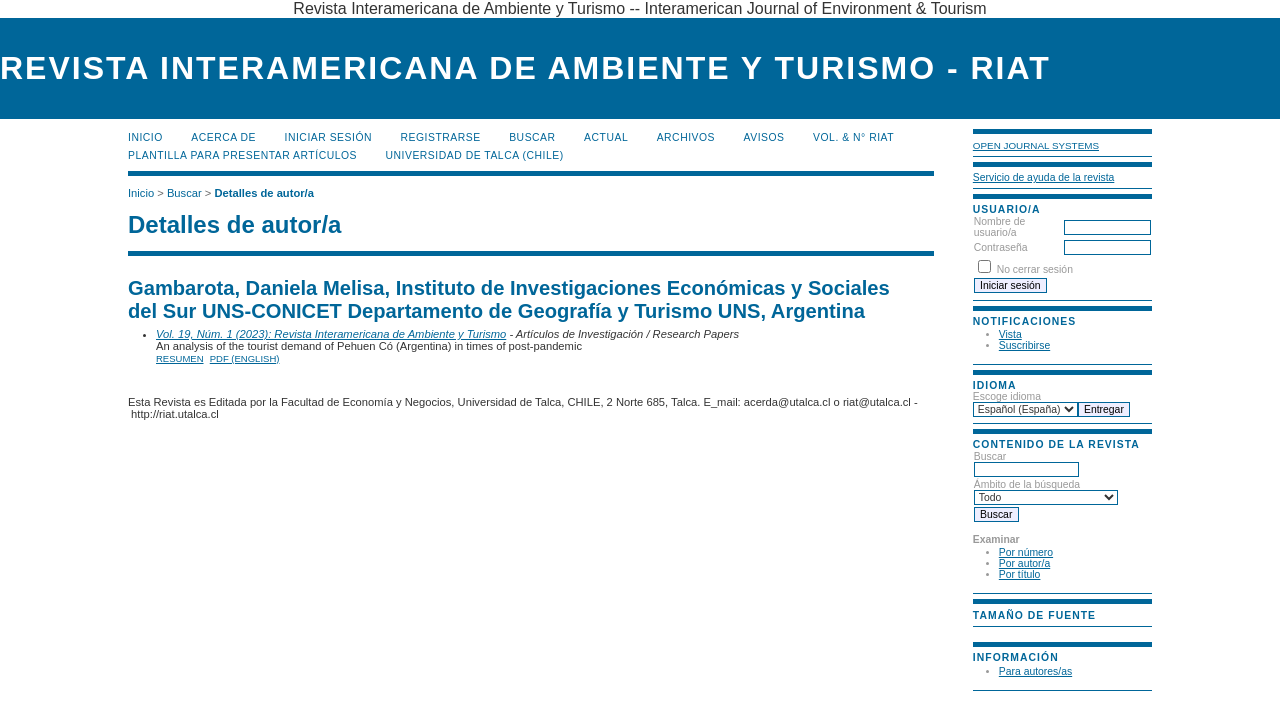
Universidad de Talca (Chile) (474, 155)
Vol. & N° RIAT (853, 137)
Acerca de (223, 137)
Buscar (532, 137)
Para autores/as (1035, 671)
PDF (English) (245, 358)
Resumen (180, 358)
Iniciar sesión (329, 137)
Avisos (764, 137)
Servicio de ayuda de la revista (1044, 177)
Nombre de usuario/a (999, 227)
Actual (606, 137)
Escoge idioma (1007, 396)
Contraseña (1001, 247)
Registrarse (441, 137)
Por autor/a (1024, 563)
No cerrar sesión (1035, 269)
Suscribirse (1024, 345)
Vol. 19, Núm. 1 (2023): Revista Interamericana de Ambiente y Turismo (331, 334)
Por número (1026, 552)
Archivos (686, 137)
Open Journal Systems (1036, 145)
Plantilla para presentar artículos (242, 155)
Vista (1010, 334)
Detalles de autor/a (263, 193)
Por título (1020, 574)
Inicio (145, 137)
